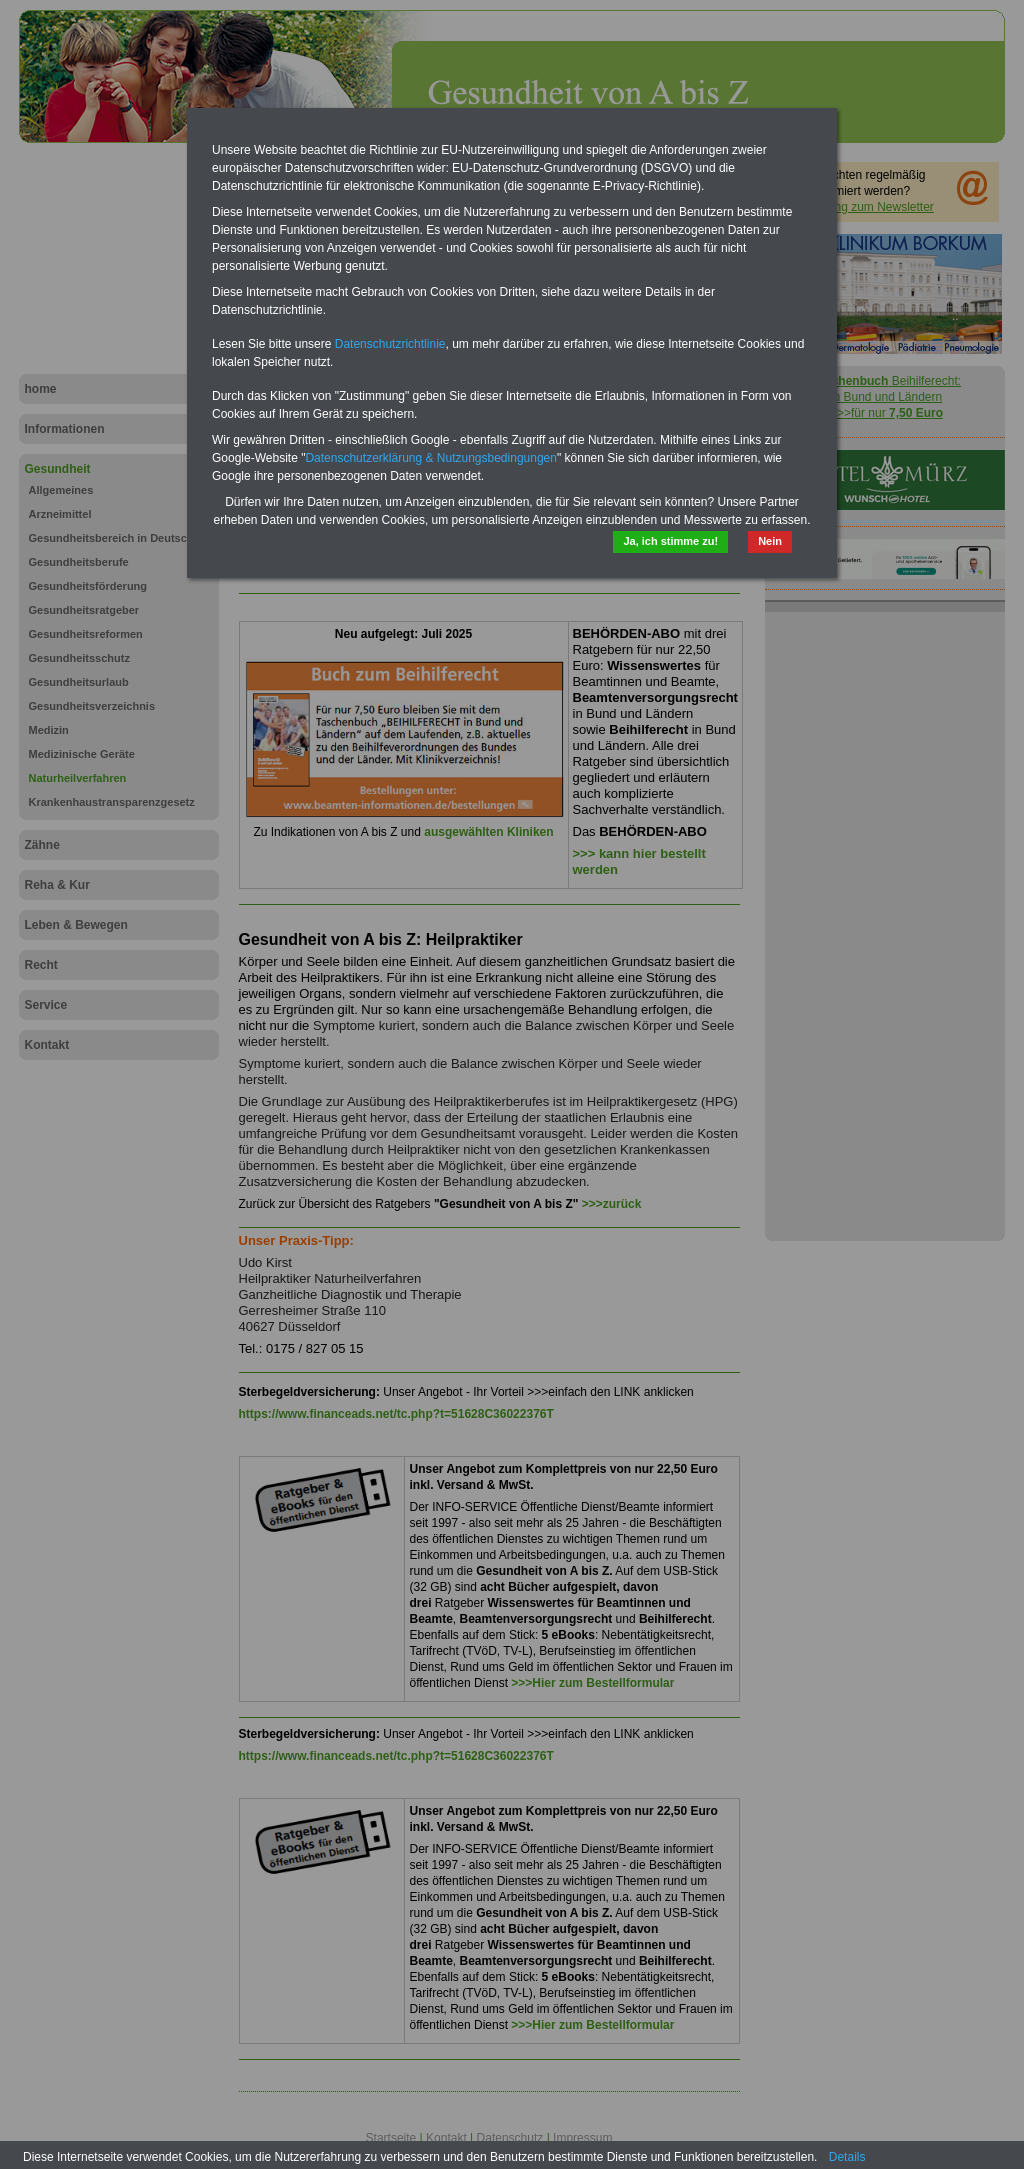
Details (847, 2157)
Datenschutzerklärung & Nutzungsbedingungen (431, 458)
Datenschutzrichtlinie (390, 344)
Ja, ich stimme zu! (670, 541)
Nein (770, 541)
